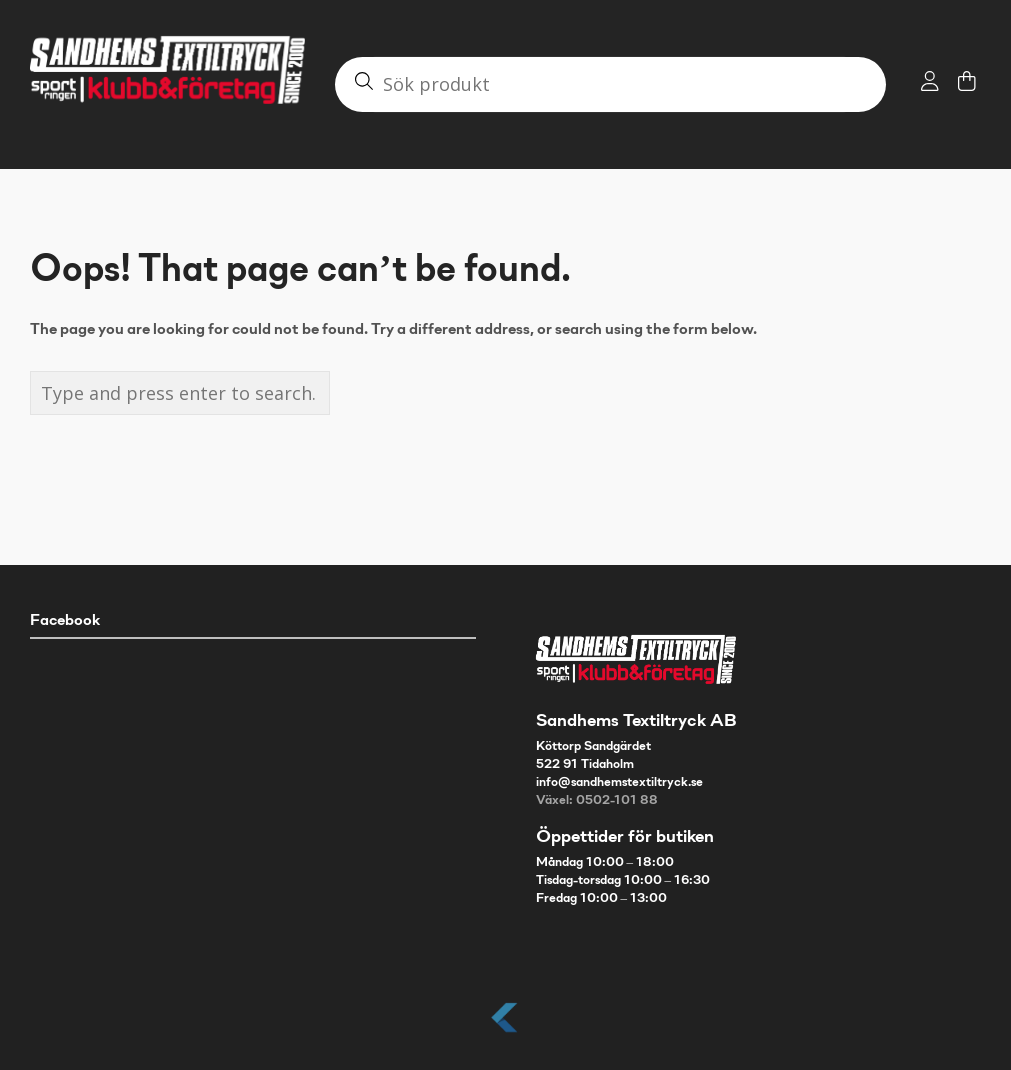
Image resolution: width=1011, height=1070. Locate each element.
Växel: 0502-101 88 (597, 801)
